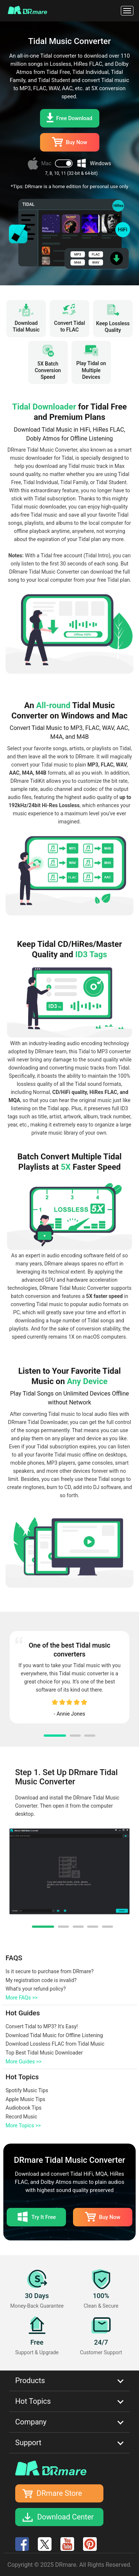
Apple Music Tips (25, 2099)
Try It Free (36, 2217)
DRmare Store (59, 2493)
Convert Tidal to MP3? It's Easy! (42, 2026)
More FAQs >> (21, 1998)
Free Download (69, 118)
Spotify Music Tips (27, 2090)
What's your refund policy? (36, 1989)
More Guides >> (24, 2061)
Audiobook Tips (24, 2108)
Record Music (21, 2117)
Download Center (65, 2516)
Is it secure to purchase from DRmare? (50, 1971)
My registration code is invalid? (41, 1980)
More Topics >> (23, 2125)
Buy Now (69, 142)
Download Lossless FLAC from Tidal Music (55, 2044)
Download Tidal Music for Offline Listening (54, 2035)
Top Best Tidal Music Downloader (44, 2053)
